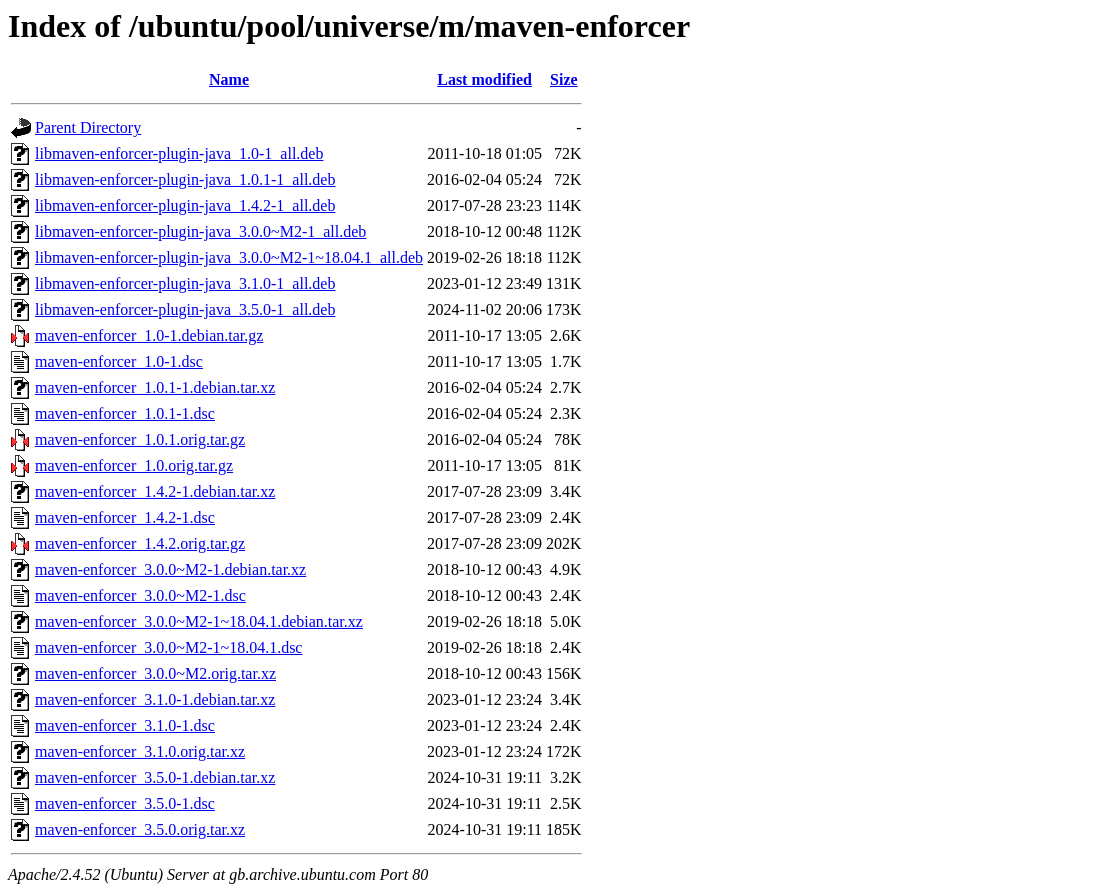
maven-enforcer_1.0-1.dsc (119, 361)
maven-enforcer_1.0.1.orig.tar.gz (140, 439)
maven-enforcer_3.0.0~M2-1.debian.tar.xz (170, 569)
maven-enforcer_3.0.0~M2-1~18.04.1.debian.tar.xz (199, 621)
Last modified (484, 79)
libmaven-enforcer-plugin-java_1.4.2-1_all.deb (185, 205)
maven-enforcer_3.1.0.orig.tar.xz (140, 751)
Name (229, 79)
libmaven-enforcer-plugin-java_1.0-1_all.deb (179, 153)
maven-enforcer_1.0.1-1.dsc (125, 413)
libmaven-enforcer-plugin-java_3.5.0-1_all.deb (185, 309)
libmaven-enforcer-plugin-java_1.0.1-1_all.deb (185, 179)
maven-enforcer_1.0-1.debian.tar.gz (149, 335)
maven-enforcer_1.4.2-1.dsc (125, 517)
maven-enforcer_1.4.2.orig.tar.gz (140, 543)
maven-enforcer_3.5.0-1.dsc (125, 803)
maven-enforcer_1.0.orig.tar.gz (134, 465)
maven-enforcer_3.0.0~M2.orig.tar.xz (155, 673)
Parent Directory (88, 127)
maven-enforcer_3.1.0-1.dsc (125, 725)
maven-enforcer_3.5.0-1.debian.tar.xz (155, 777)
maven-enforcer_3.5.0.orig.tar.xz (140, 829)
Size (564, 79)
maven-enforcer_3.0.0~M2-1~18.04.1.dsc (168, 647)
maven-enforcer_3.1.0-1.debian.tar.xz (155, 699)
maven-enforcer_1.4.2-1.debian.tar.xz (155, 491)
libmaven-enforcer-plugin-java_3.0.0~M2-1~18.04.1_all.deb (229, 257)
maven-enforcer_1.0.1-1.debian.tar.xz (155, 387)
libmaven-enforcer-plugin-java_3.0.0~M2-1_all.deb (200, 231)
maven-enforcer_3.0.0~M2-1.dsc (140, 595)
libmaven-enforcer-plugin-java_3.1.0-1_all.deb (185, 283)
